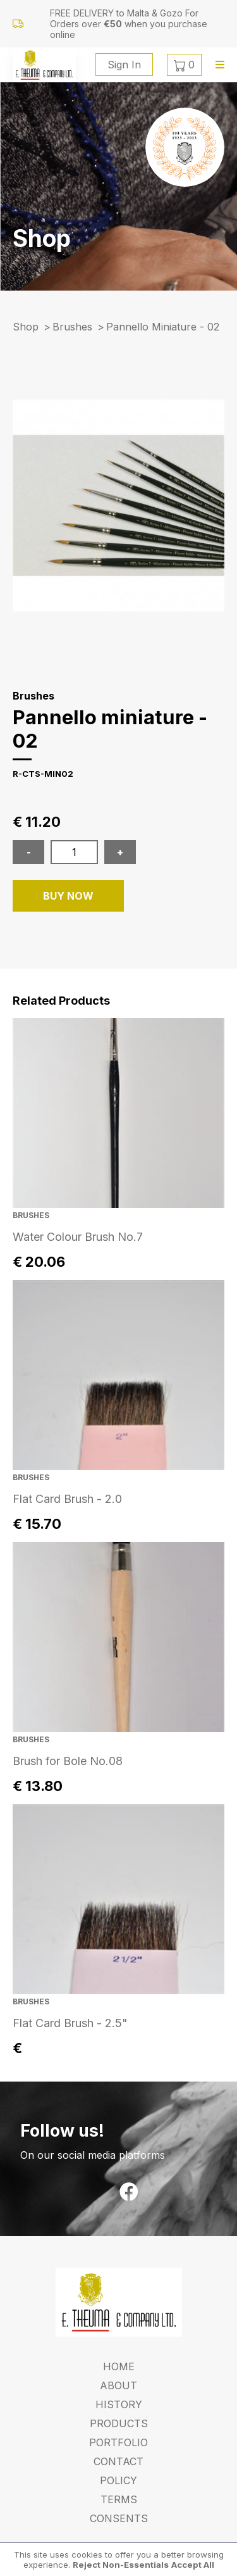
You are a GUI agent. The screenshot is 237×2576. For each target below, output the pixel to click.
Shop (26, 326)
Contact (118, 2461)
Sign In (124, 64)
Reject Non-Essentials (121, 2565)
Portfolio (118, 2442)
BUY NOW (68, 895)
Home (119, 2366)
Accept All (192, 2565)
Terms (118, 2499)
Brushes (72, 326)
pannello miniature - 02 (162, 326)
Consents (119, 2518)
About (118, 2385)
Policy (118, 2480)
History (118, 2404)
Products (119, 2423)
